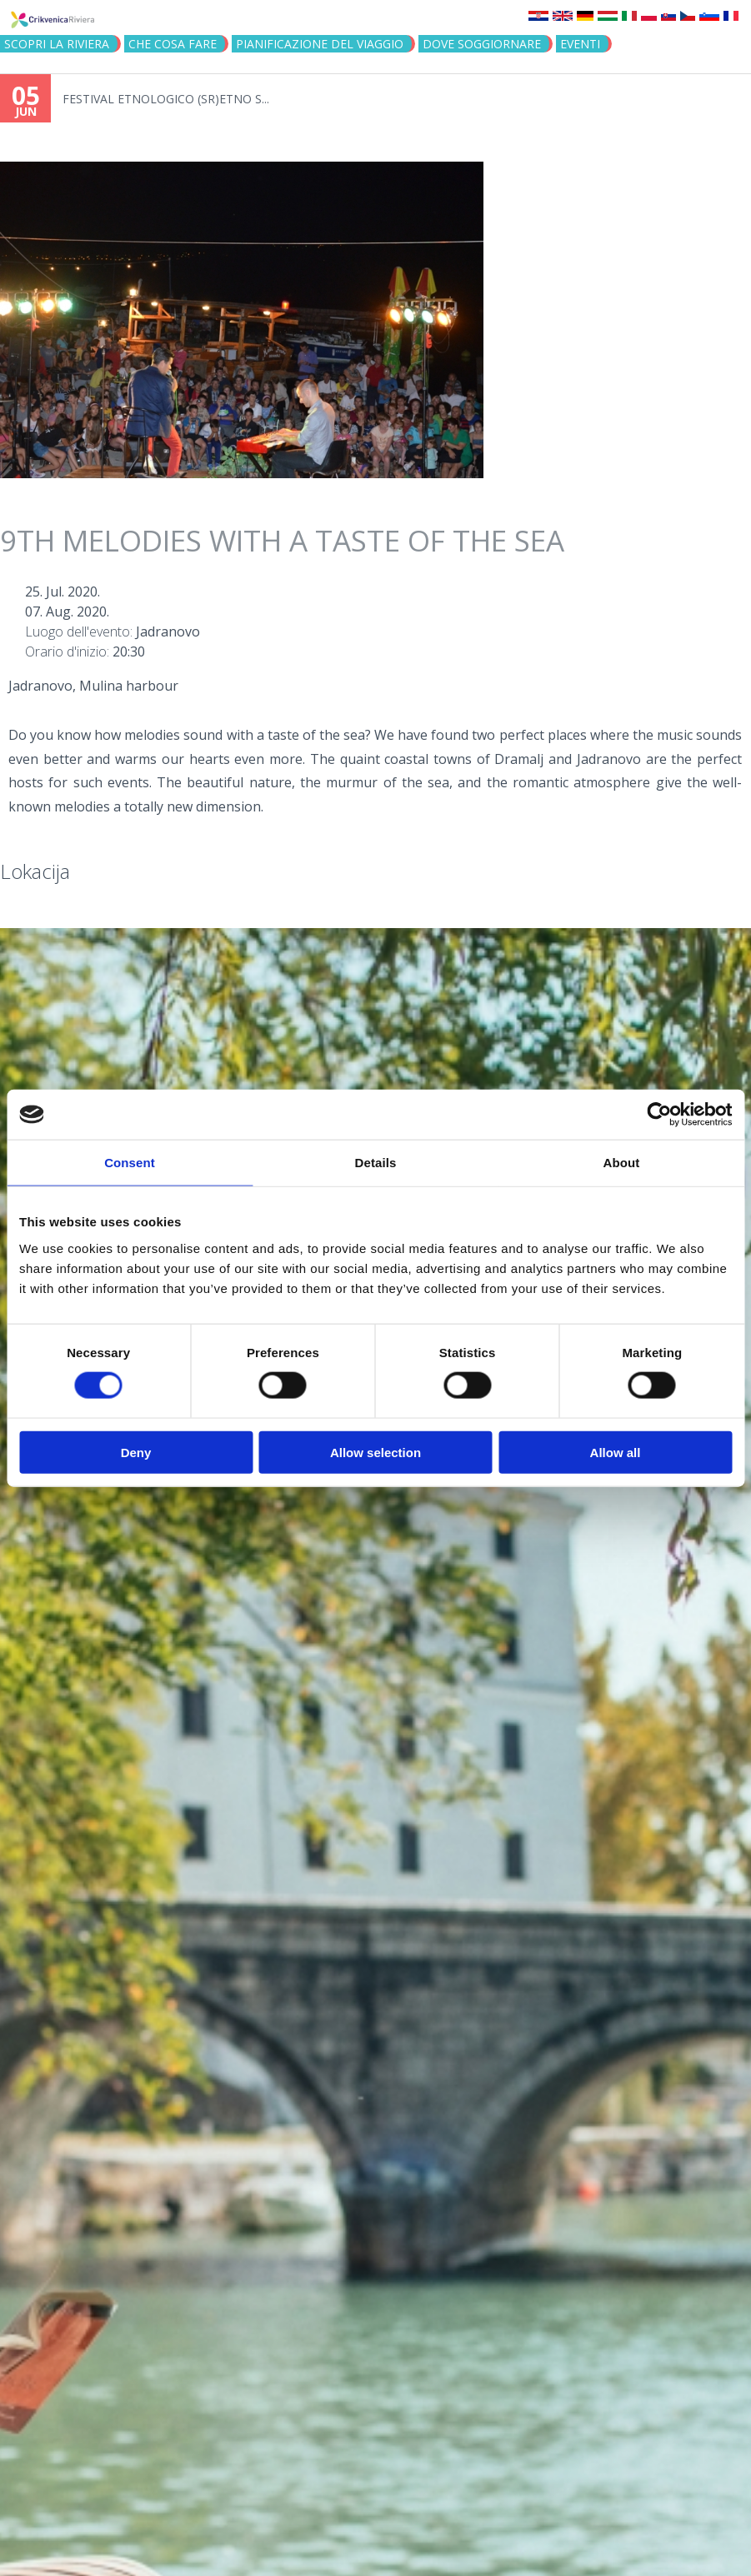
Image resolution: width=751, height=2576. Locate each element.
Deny (136, 1452)
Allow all (615, 1452)
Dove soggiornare (482, 44)
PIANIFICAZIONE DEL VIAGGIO (319, 44)
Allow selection (375, 1452)
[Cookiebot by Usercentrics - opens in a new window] (659, 1114)
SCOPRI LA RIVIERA (56, 44)
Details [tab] (376, 1163)
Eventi (580, 44)
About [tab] (621, 1163)
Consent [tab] (129, 1163)
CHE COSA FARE (172, 44)
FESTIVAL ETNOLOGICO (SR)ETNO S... (166, 99)
